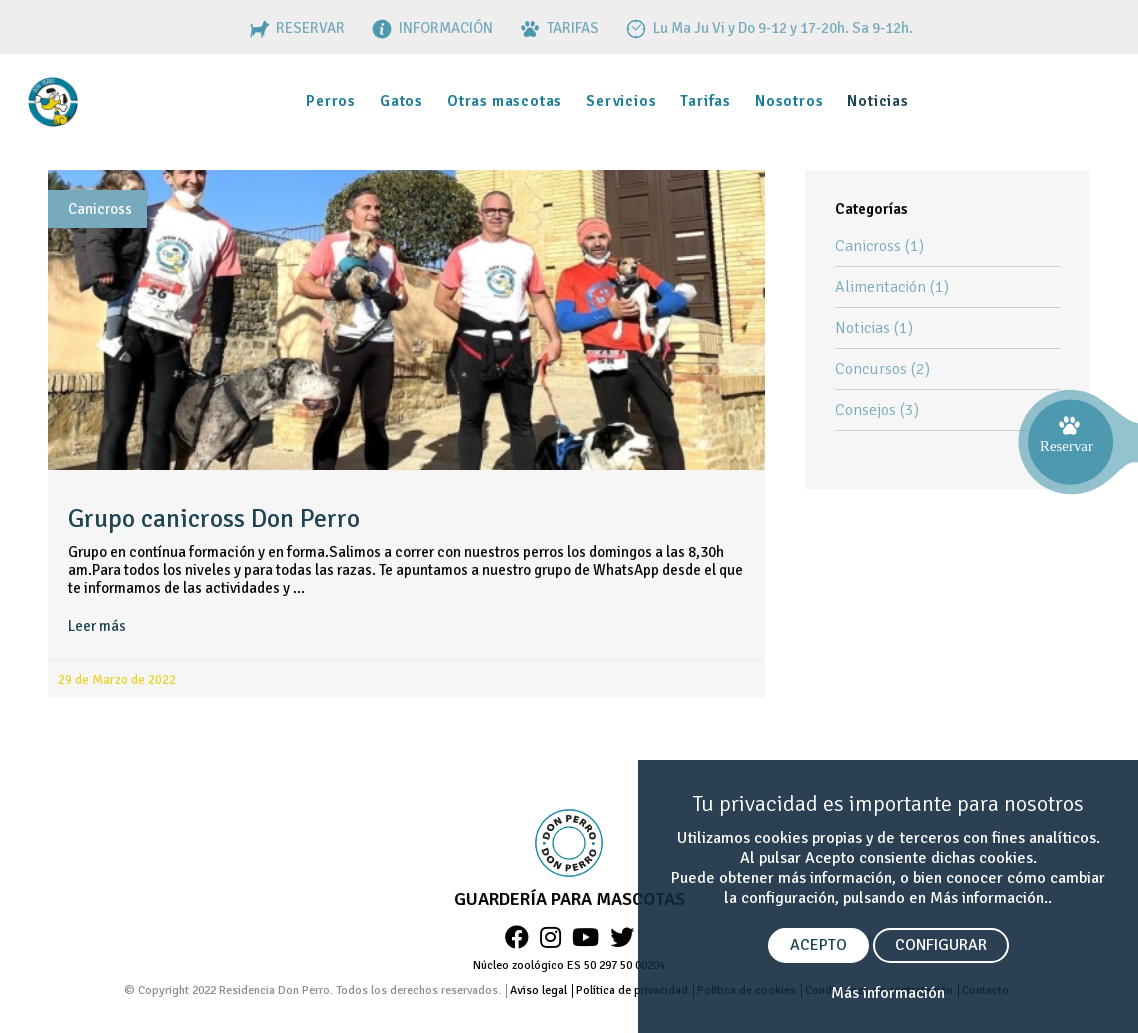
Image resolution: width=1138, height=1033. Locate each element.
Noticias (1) (874, 328)
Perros (331, 101)
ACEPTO (818, 945)
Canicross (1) (879, 246)
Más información (888, 993)
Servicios (621, 101)
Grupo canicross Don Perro (214, 519)
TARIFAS (557, 28)
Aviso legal (538, 990)
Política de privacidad (632, 990)
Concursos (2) (882, 369)
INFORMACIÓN (430, 28)
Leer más (97, 626)
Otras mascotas (504, 101)
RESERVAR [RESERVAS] (295, 28)
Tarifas (705, 101)
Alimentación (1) (892, 287)
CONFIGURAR (941, 945)
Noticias (877, 101)
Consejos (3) (877, 410)
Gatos (401, 101)
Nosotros (789, 101)
